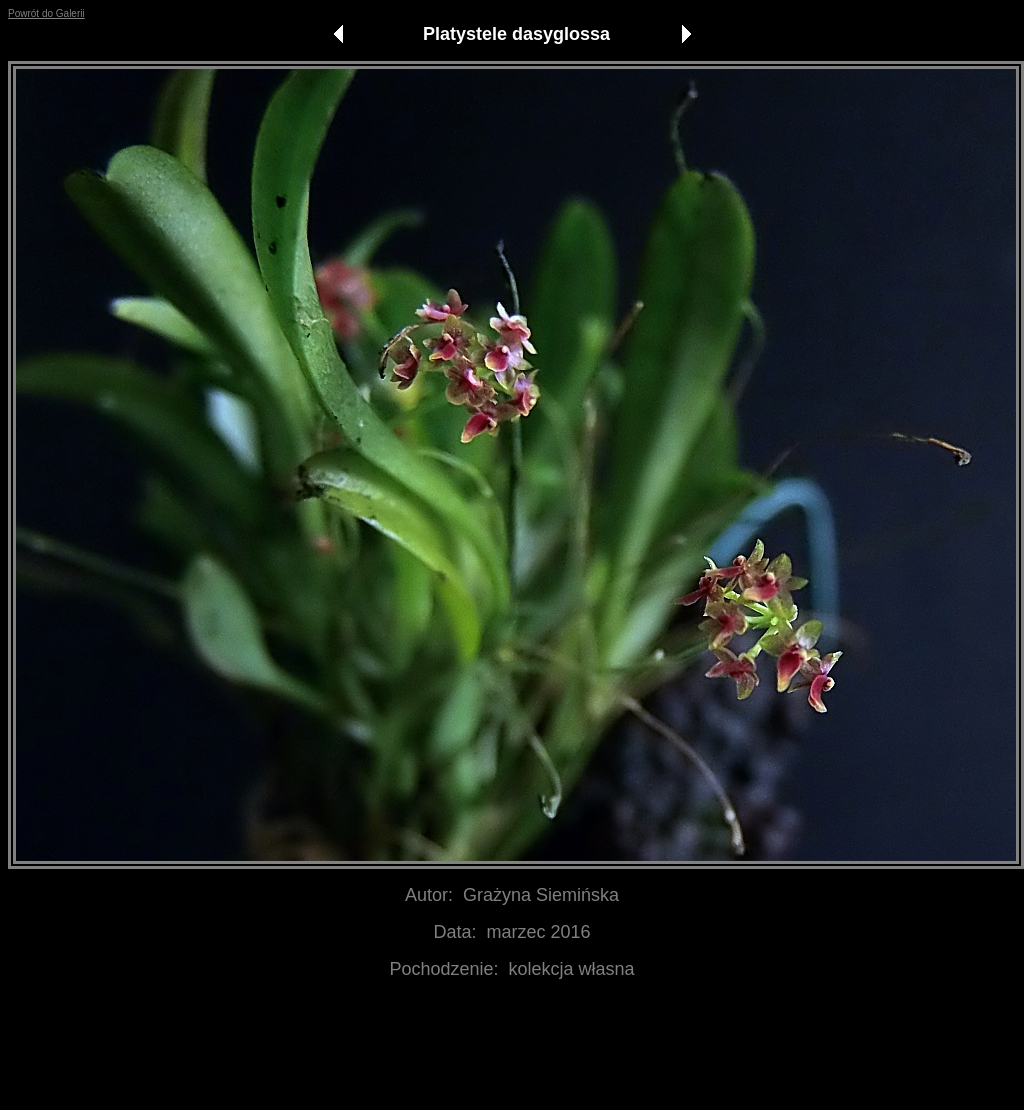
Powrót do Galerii (46, 13)
